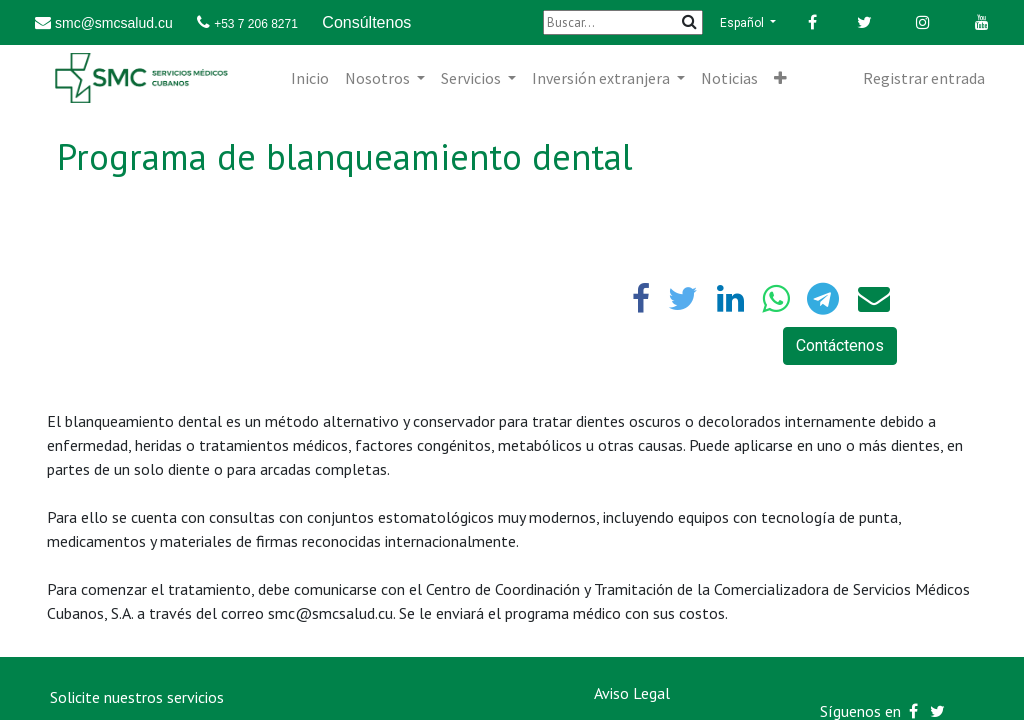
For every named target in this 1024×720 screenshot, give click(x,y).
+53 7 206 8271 (256, 24)
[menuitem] (310, 78)
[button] (780, 78)
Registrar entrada (924, 78)
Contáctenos (840, 345)
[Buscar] (623, 22)
